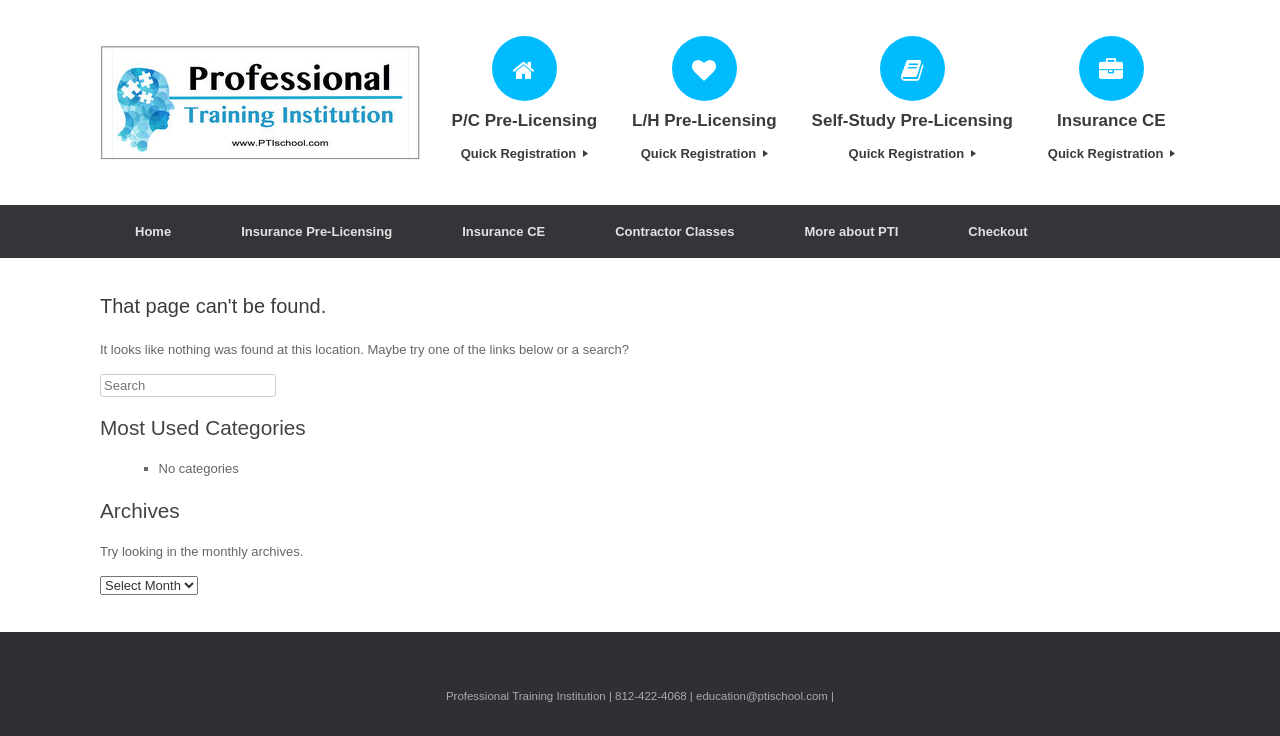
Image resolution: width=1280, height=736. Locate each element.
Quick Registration (524, 153)
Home (153, 231)
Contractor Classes (674, 231)
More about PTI (851, 231)
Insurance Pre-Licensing (316, 231)
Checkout (997, 231)
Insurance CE (503, 231)
